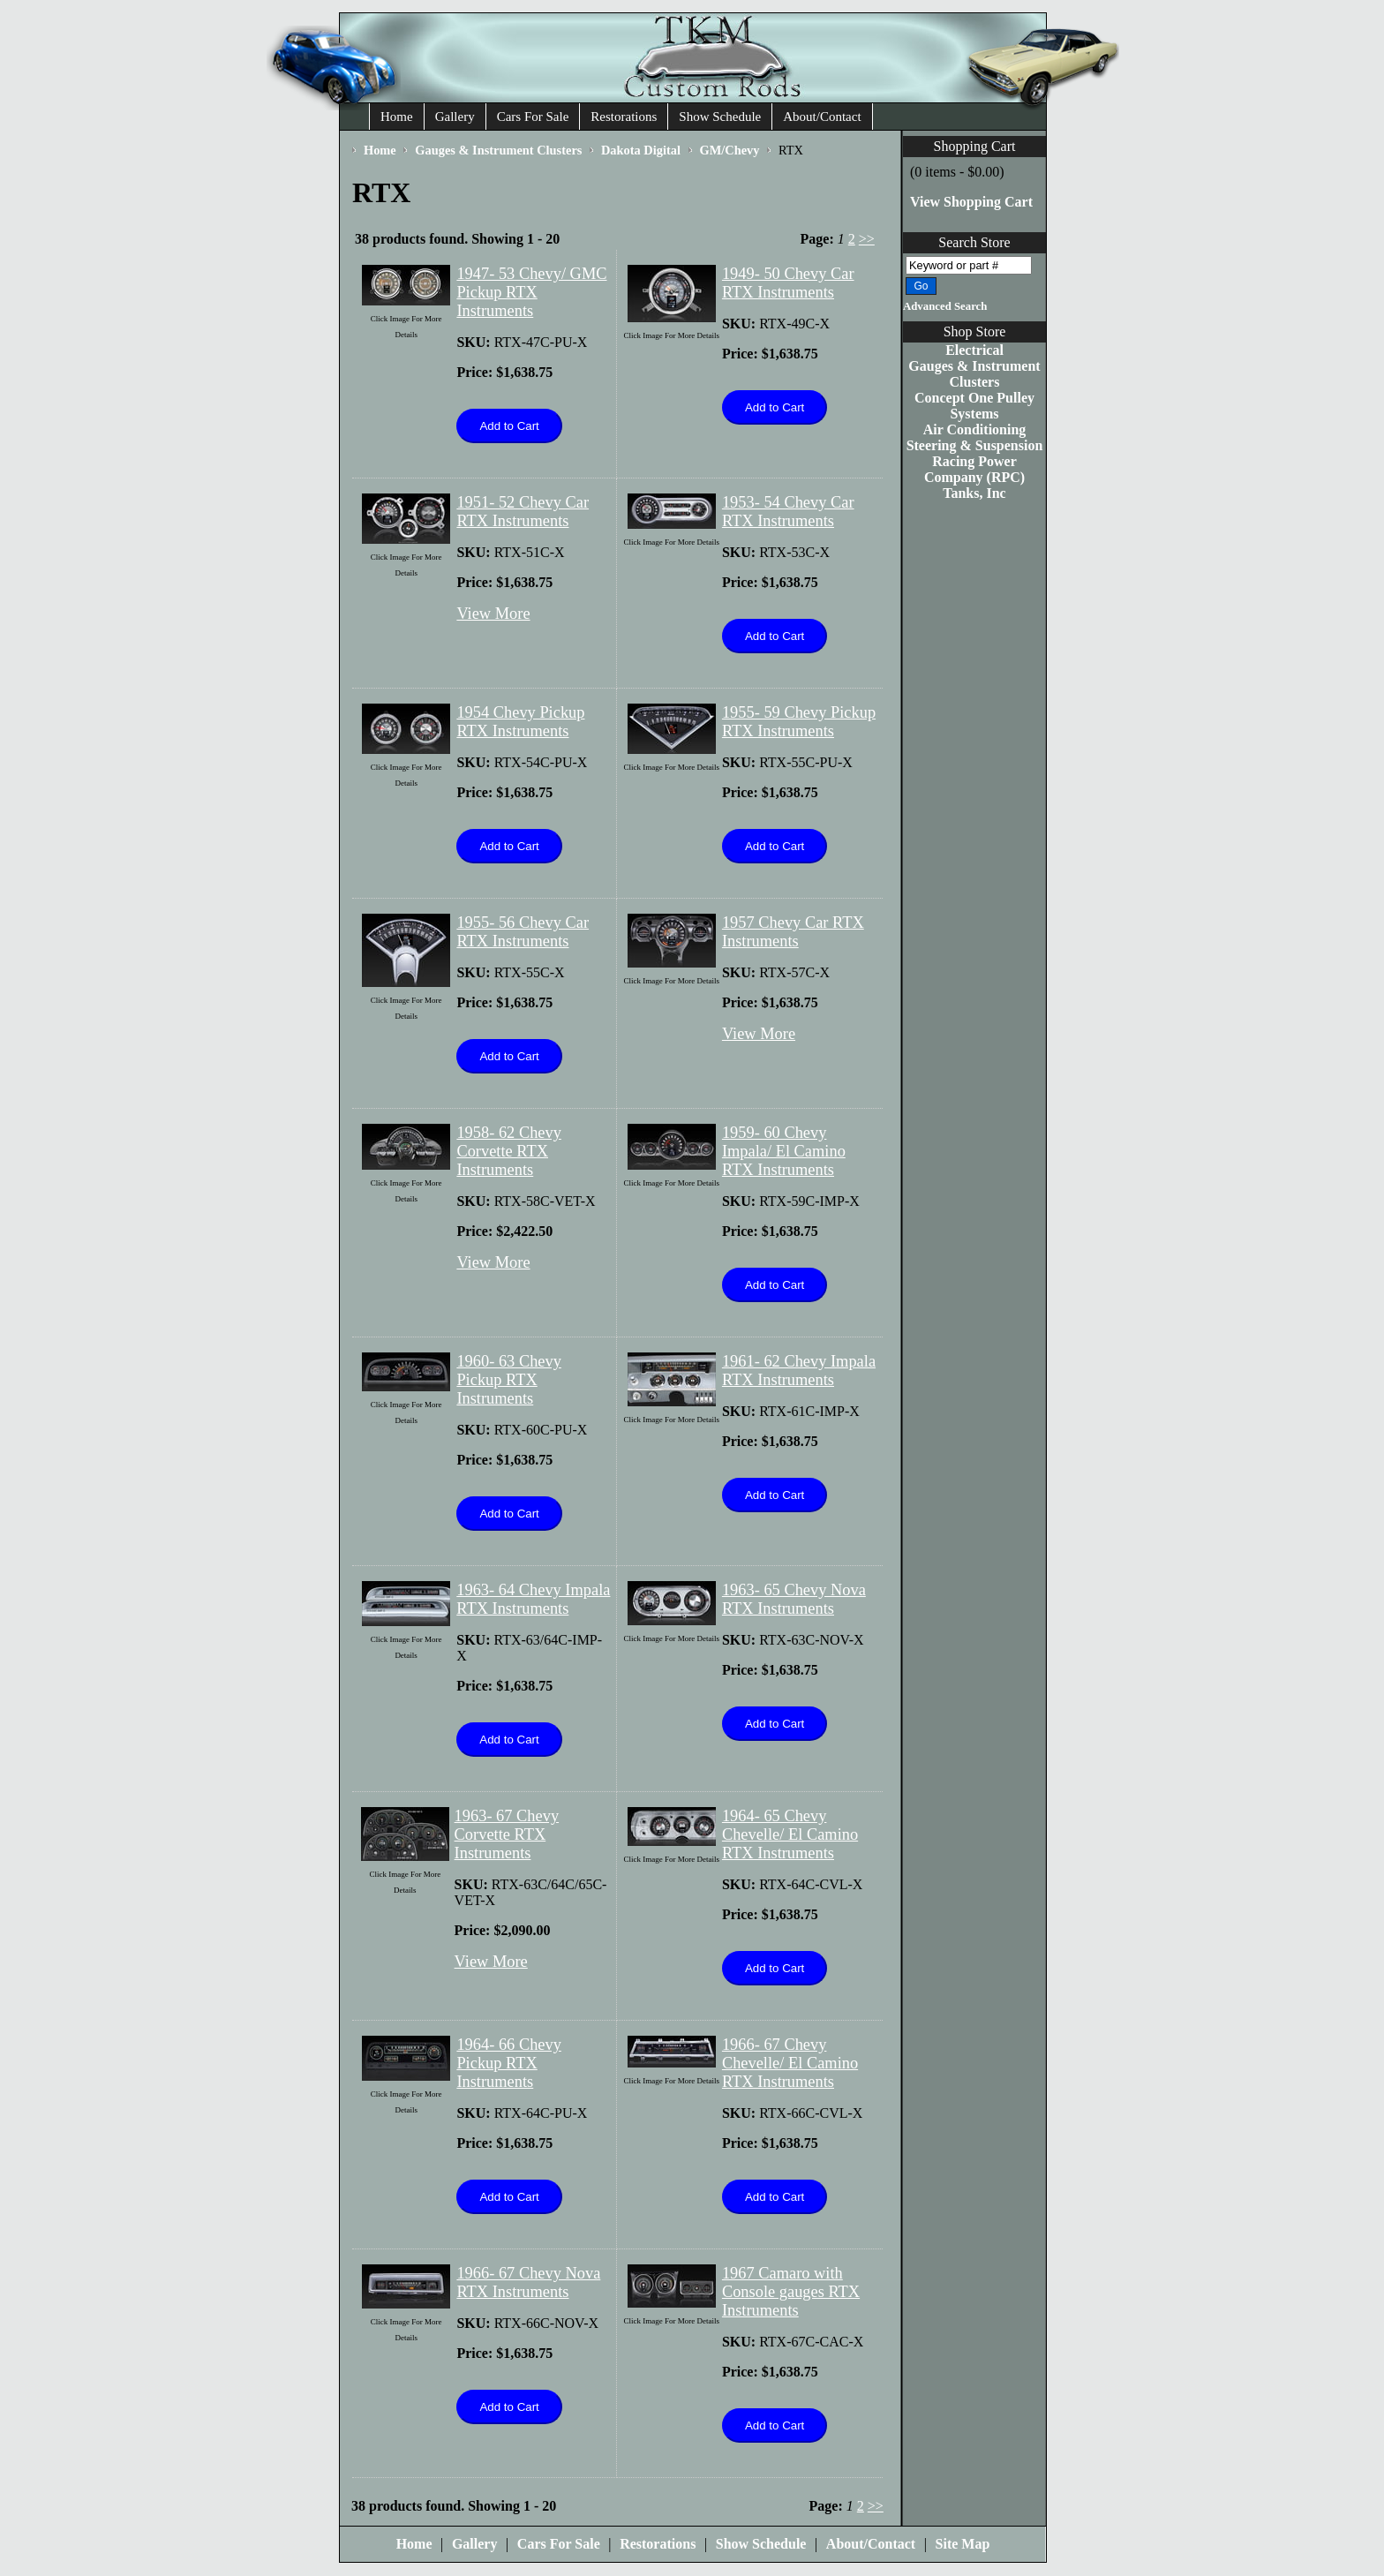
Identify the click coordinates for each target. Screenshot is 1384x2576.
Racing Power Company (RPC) (974, 469)
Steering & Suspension (974, 445)
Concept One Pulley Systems (974, 405)
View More (493, 613)
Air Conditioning (975, 429)
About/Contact (822, 116)
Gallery (455, 116)
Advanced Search (945, 306)
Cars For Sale (533, 116)
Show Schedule (720, 116)
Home (396, 116)
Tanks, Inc (974, 493)
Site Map (963, 2543)
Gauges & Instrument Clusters (974, 373)
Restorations (623, 116)
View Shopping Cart (971, 201)
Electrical (974, 350)
